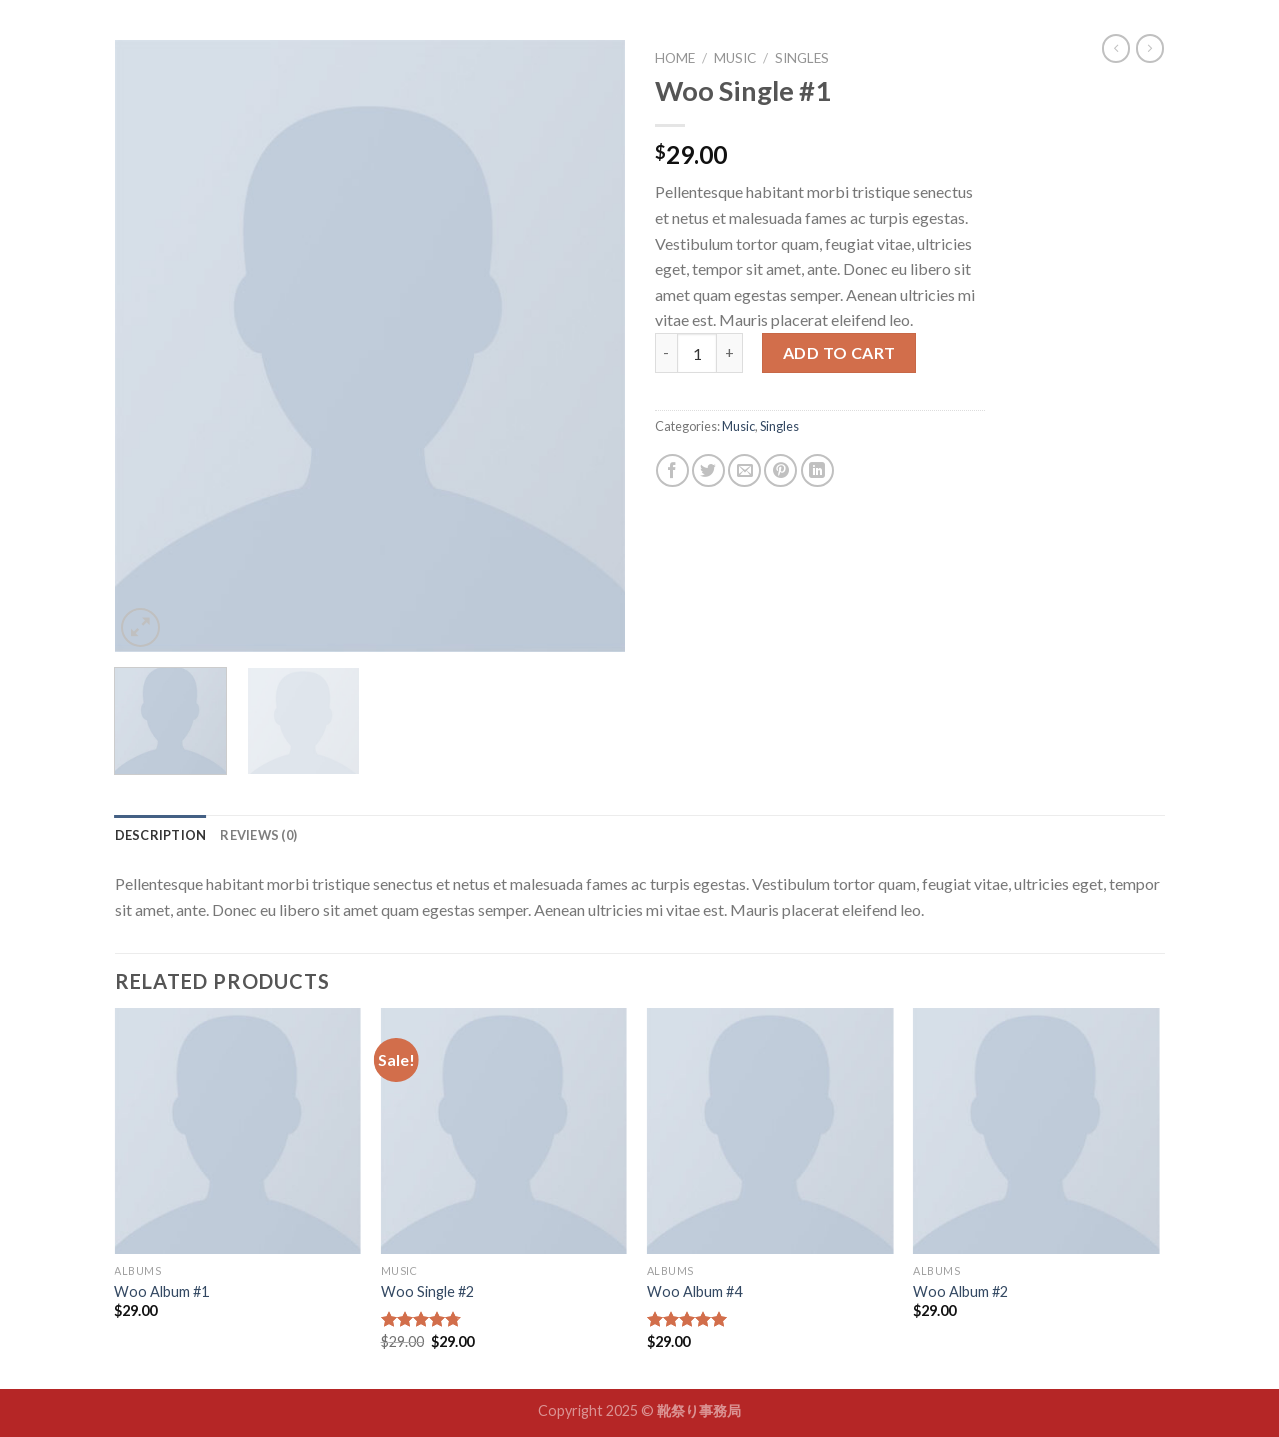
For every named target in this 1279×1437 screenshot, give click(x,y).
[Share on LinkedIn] (817, 470)
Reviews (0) (258, 835)
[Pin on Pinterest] (780, 470)
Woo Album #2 (960, 1291)
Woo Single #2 (427, 1291)
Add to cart (839, 352)
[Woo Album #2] (1036, 1131)
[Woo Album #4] (770, 1131)
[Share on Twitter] (708, 470)
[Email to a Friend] (744, 470)
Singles (802, 58)
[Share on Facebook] (672, 470)
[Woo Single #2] (504, 1131)
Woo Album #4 (694, 1291)
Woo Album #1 (161, 1291)
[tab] (161, 835)
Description (161, 835)
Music (735, 58)
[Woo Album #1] (237, 1131)
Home (675, 58)
